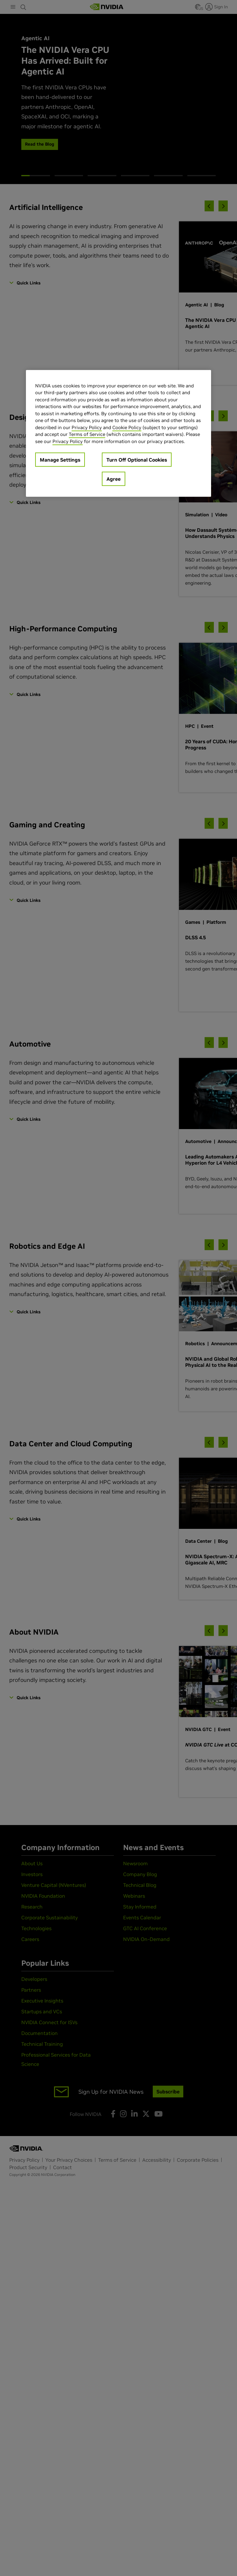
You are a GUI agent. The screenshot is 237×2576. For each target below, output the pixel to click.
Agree (113, 479)
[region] (118, 433)
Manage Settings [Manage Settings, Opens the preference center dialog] (60, 460)
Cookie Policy (126, 427)
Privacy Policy (87, 427)
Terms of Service (87, 434)
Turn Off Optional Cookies (136, 460)
